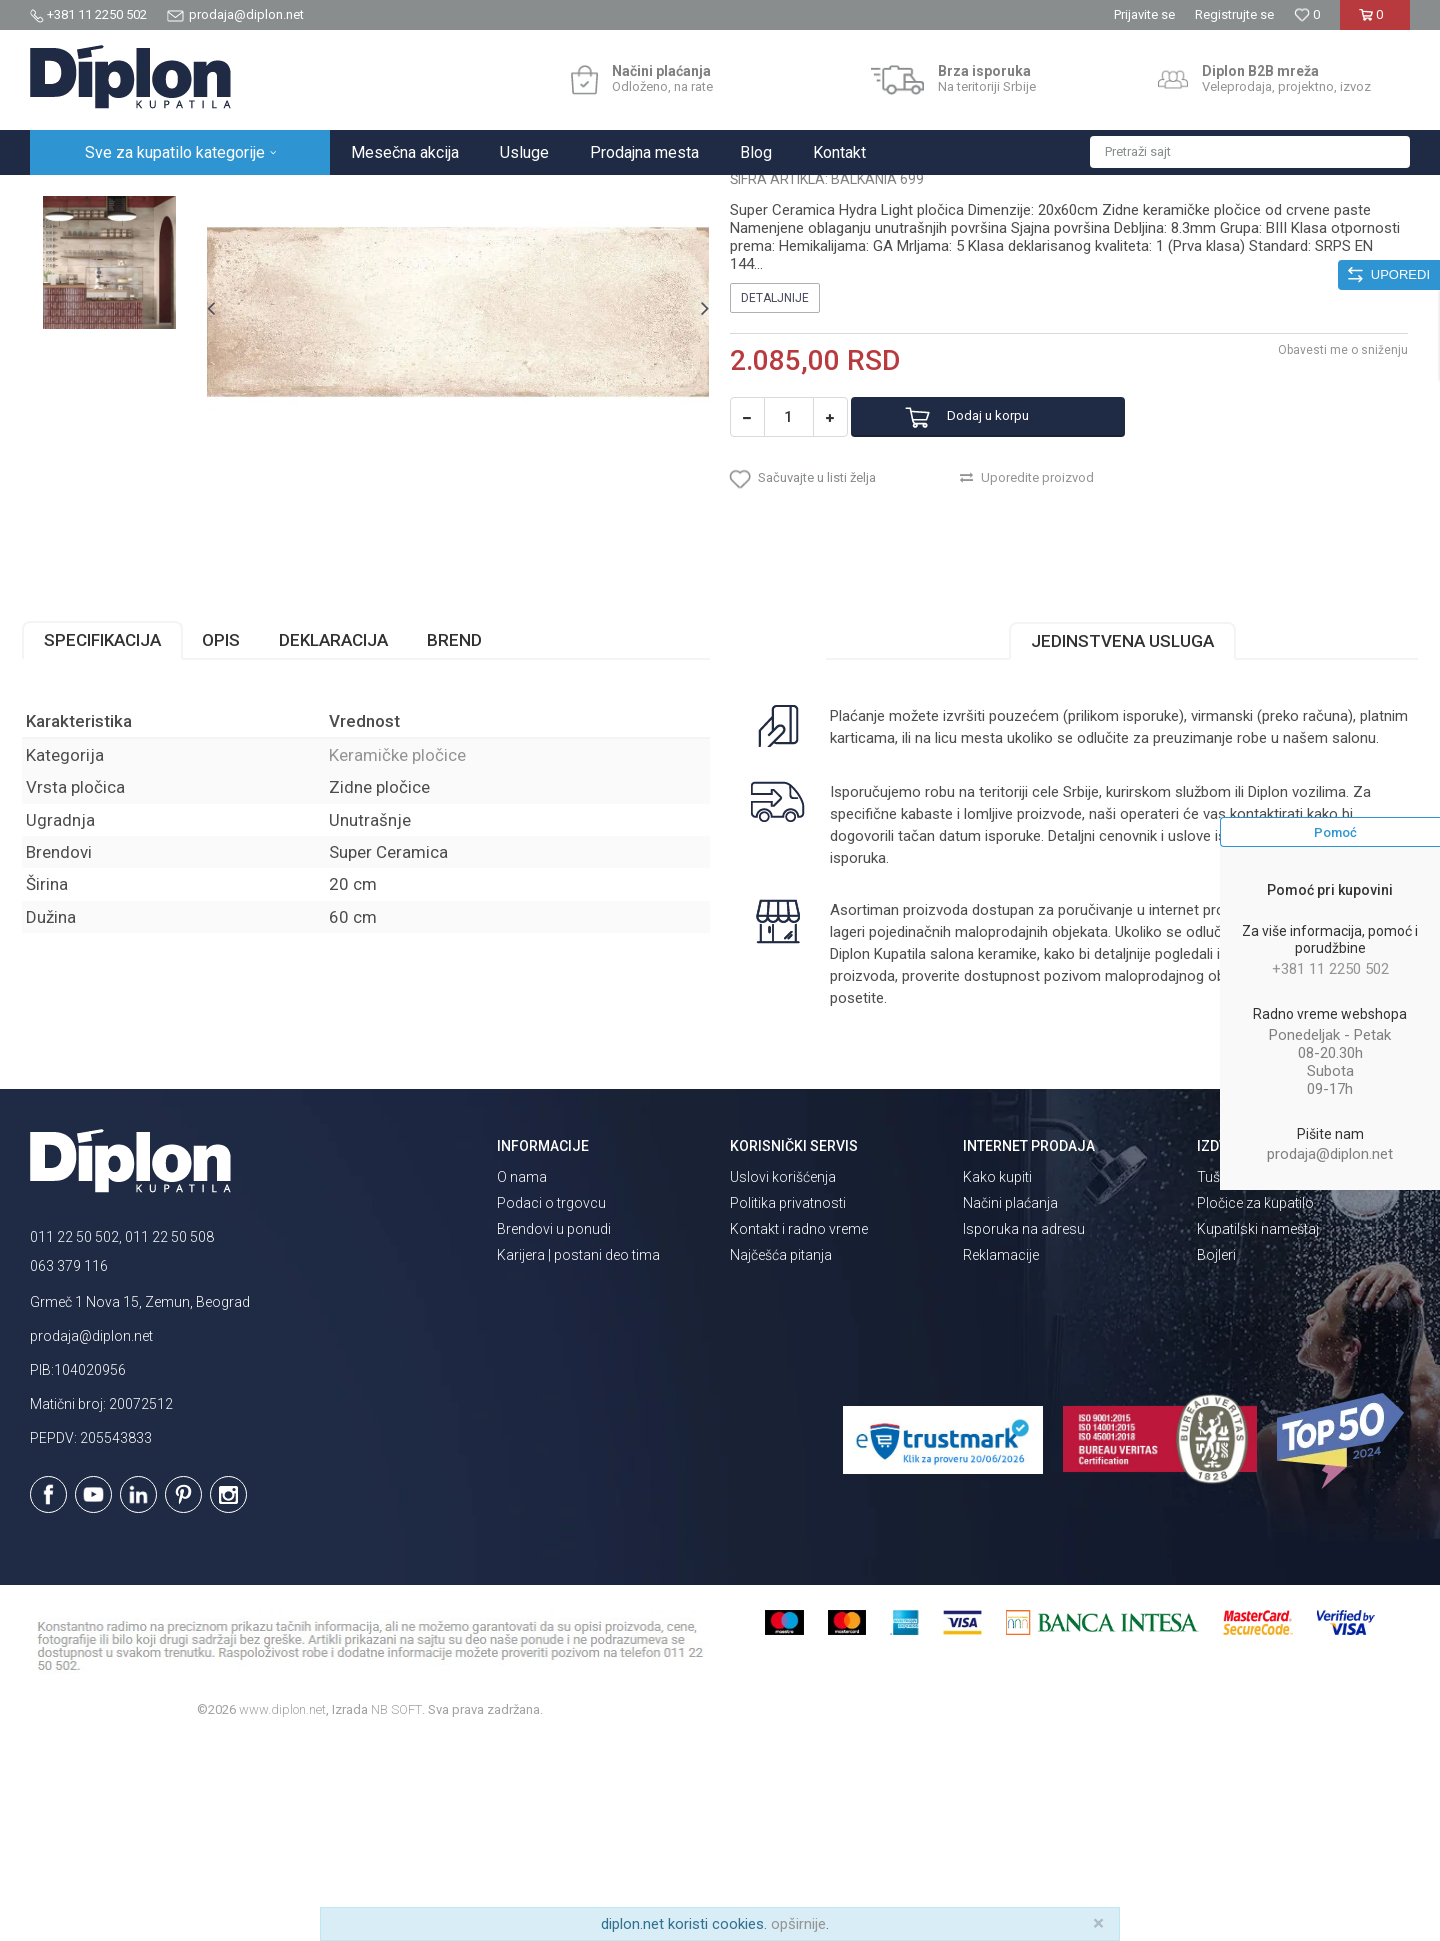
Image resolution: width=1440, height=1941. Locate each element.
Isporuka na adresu (1024, 1429)
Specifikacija (110, 840)
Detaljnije (775, 485)
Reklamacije (1001, 1455)
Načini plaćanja (1010, 1403)
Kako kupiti (997, 1377)
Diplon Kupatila (74, 196)
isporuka (909, 1058)
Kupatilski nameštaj (1258, 1429)
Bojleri (1216, 1455)
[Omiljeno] (1307, 14)
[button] (1250, 152)
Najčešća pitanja (781, 1455)
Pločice (257, 196)
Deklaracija (341, 840)
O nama (522, 1377)
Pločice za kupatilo (1255, 1403)
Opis (229, 840)
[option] (116, 314)
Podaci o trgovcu (551, 1403)
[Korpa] (1374, 22)
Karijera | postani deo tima (578, 1455)
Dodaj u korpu (1013, 604)
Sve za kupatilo (177, 196)
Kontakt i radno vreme (799, 1429)
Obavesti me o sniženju (1335, 537)
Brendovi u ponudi (554, 1429)
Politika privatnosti (788, 1403)
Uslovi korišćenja (783, 1377)
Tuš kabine (1230, 1377)
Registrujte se (1234, 14)
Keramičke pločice (346, 196)
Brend (462, 840)
